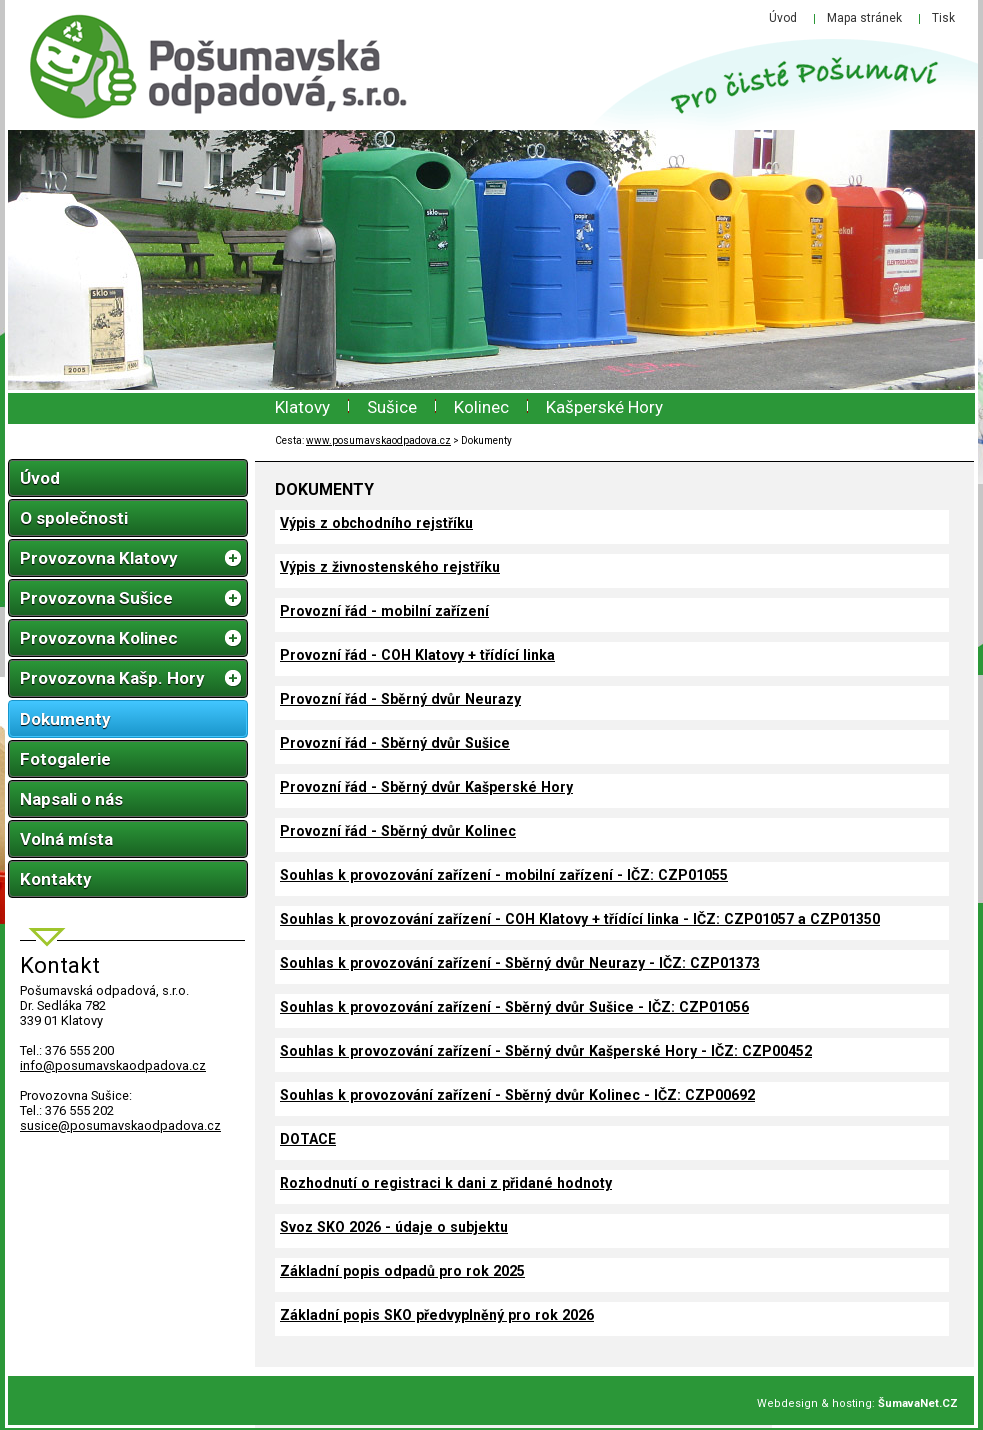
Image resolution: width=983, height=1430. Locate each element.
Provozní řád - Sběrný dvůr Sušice (395, 743)
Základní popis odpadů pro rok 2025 (402, 1271)
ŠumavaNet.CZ (918, 1403)
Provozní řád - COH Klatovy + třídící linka (417, 655)
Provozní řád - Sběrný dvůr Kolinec (398, 831)
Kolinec (481, 407)
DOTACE (308, 1139)
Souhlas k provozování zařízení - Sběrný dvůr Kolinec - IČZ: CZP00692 (517, 1095)
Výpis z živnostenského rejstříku (390, 567)
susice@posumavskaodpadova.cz (120, 1125)
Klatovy (302, 407)
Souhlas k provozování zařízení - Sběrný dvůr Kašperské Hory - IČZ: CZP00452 (546, 1051)
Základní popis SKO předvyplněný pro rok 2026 (437, 1315)
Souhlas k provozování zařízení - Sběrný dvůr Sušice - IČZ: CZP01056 (514, 1007)
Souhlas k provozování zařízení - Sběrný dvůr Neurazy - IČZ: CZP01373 (520, 963)
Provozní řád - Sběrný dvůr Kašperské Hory (426, 787)
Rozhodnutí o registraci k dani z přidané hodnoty (446, 1183)
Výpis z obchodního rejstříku (376, 523)
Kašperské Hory (604, 407)
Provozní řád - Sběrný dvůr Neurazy (400, 699)
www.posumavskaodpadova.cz (378, 440)
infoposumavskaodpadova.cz (113, 1065)
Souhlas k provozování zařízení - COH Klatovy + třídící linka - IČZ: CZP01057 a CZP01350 (580, 919)
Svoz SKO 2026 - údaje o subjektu (394, 1227)
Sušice (392, 407)
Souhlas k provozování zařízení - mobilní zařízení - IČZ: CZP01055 (504, 875)
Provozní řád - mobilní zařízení (384, 611)
